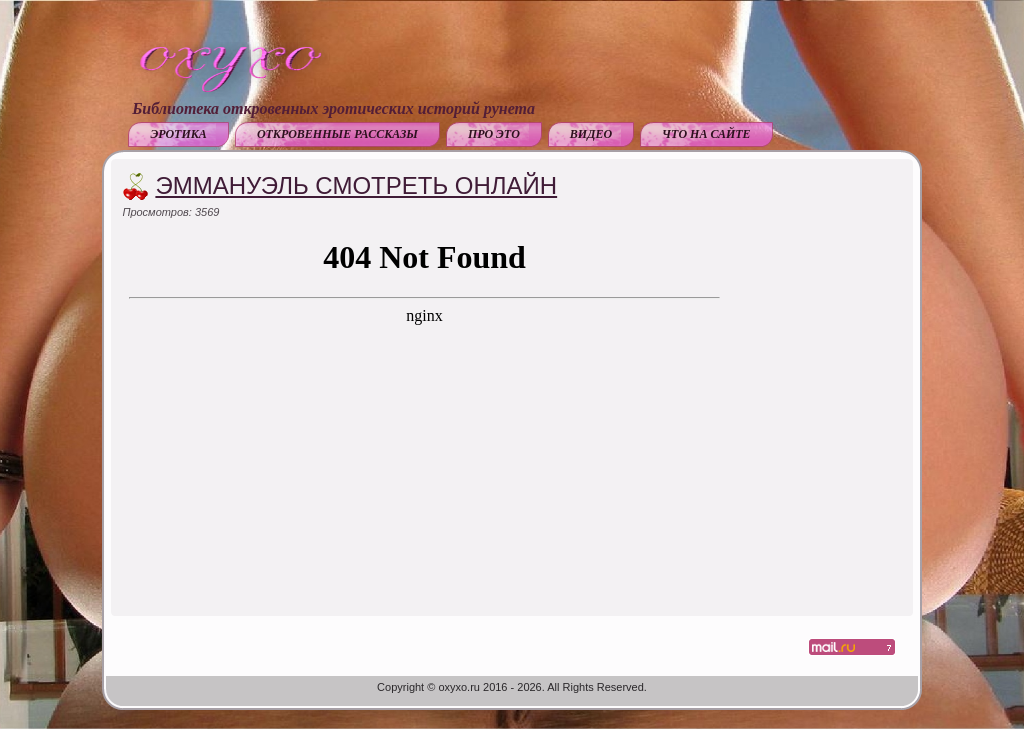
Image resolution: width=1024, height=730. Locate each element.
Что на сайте (706, 134)
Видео (591, 134)
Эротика (178, 134)
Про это (494, 134)
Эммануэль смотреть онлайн (356, 185)
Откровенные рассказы (337, 134)
